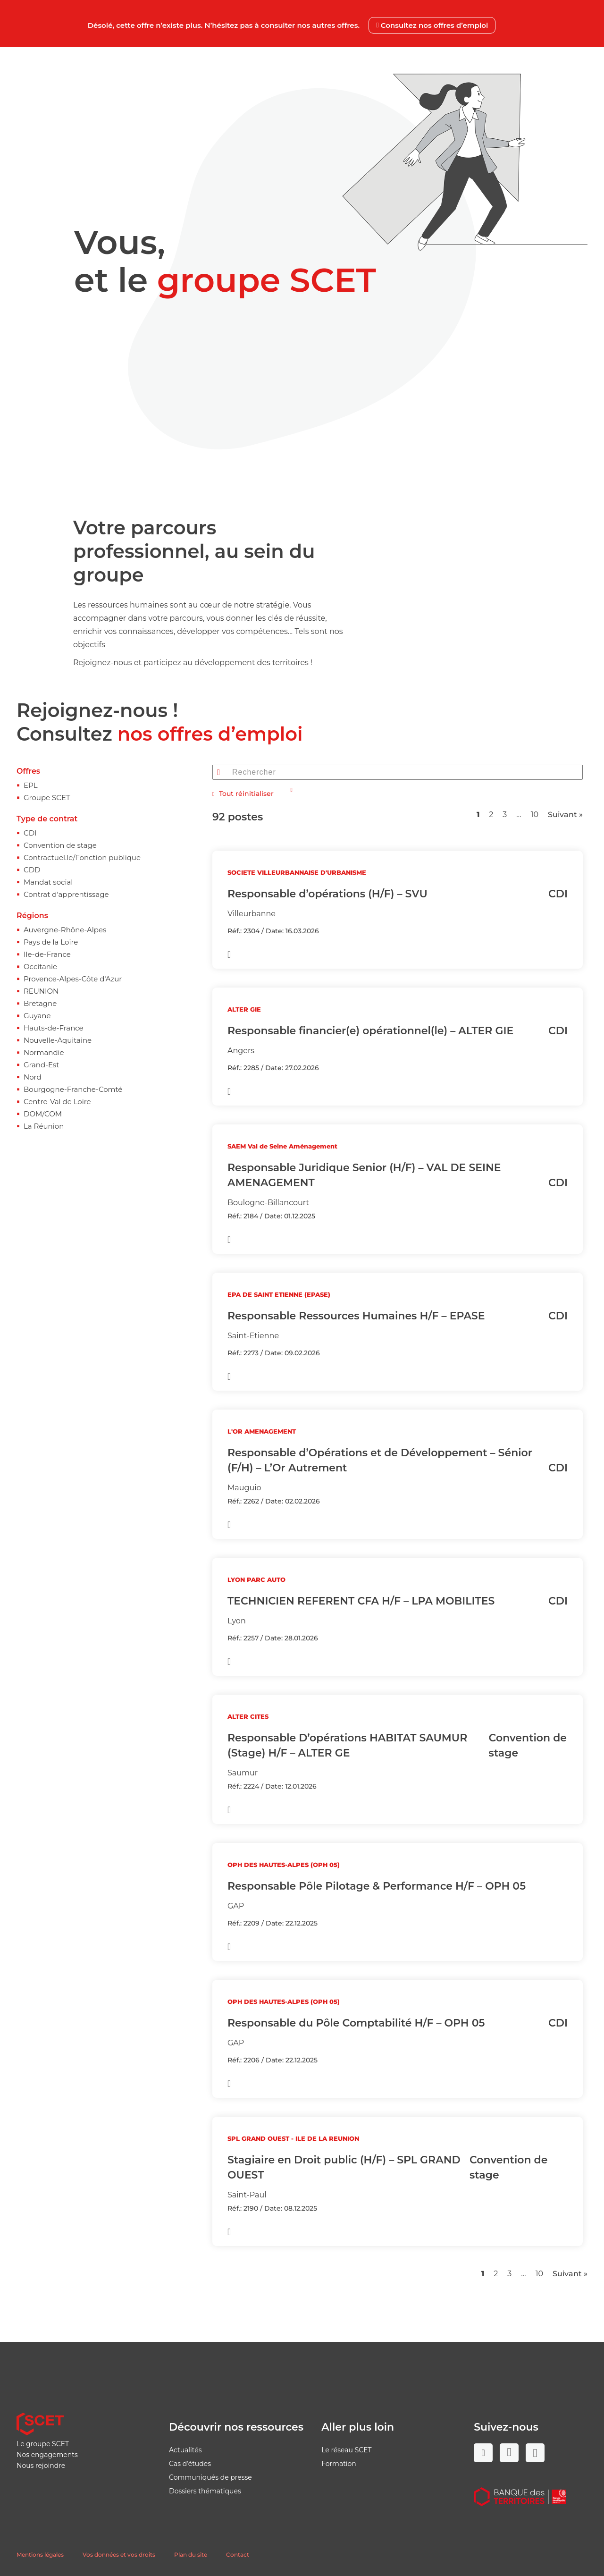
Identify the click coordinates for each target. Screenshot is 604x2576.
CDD (32, 869)
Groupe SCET (47, 797)
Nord (33, 1077)
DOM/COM (43, 1113)
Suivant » (565, 814)
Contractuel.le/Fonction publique (82, 857)
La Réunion (44, 1126)
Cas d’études (190, 2463)
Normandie (44, 1052)
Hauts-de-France (54, 1027)
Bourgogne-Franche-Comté (73, 1089)
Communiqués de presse (210, 2477)
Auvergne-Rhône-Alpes (65, 929)
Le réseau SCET (346, 2450)
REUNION (41, 991)
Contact (237, 2554)
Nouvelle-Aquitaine (58, 1040)
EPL (31, 785)
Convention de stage (60, 845)
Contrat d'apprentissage (66, 894)
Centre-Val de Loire (57, 1101)
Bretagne (40, 1003)
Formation (338, 2463)
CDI (30, 832)
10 (534, 814)
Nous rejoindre (41, 2465)
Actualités (185, 2450)
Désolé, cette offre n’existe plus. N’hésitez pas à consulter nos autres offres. (292, 25)
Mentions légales (40, 2554)
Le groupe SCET (43, 2444)
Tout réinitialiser (243, 793)
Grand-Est (41, 1064)
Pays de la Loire (51, 941)
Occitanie (40, 966)
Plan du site (190, 2554)
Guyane (37, 1015)
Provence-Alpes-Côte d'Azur (73, 978)
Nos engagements (47, 2454)
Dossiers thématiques (205, 2491)
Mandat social (48, 882)
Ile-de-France (47, 954)
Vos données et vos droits (119, 2554)
